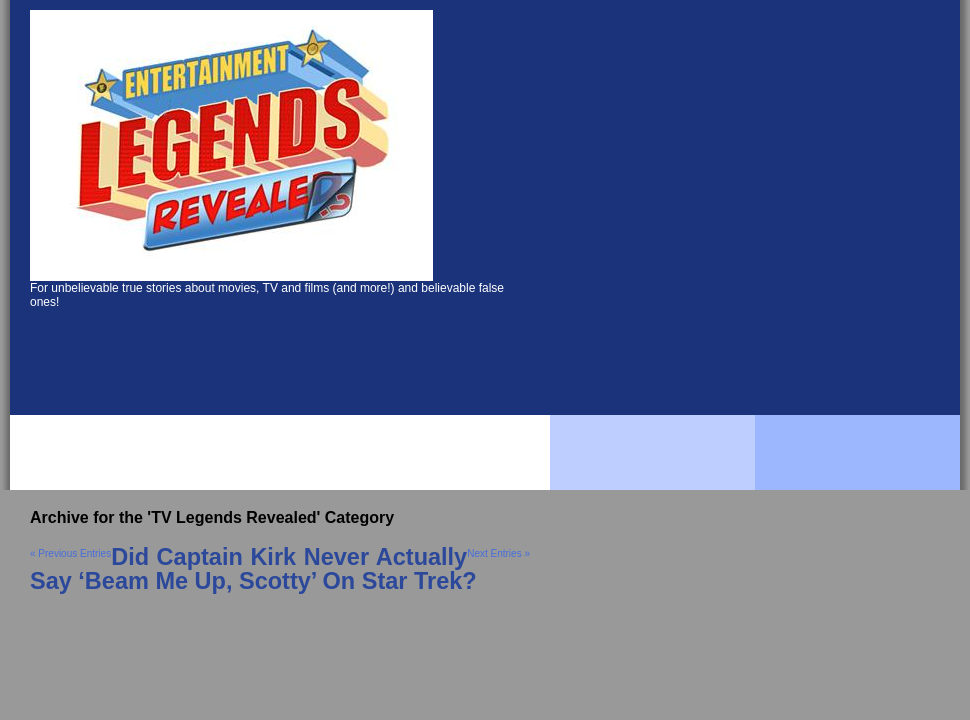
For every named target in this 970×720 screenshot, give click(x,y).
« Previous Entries (70, 553)
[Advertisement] (187, 207)
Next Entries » (498, 553)
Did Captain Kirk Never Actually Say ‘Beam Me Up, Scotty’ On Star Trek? (253, 569)
